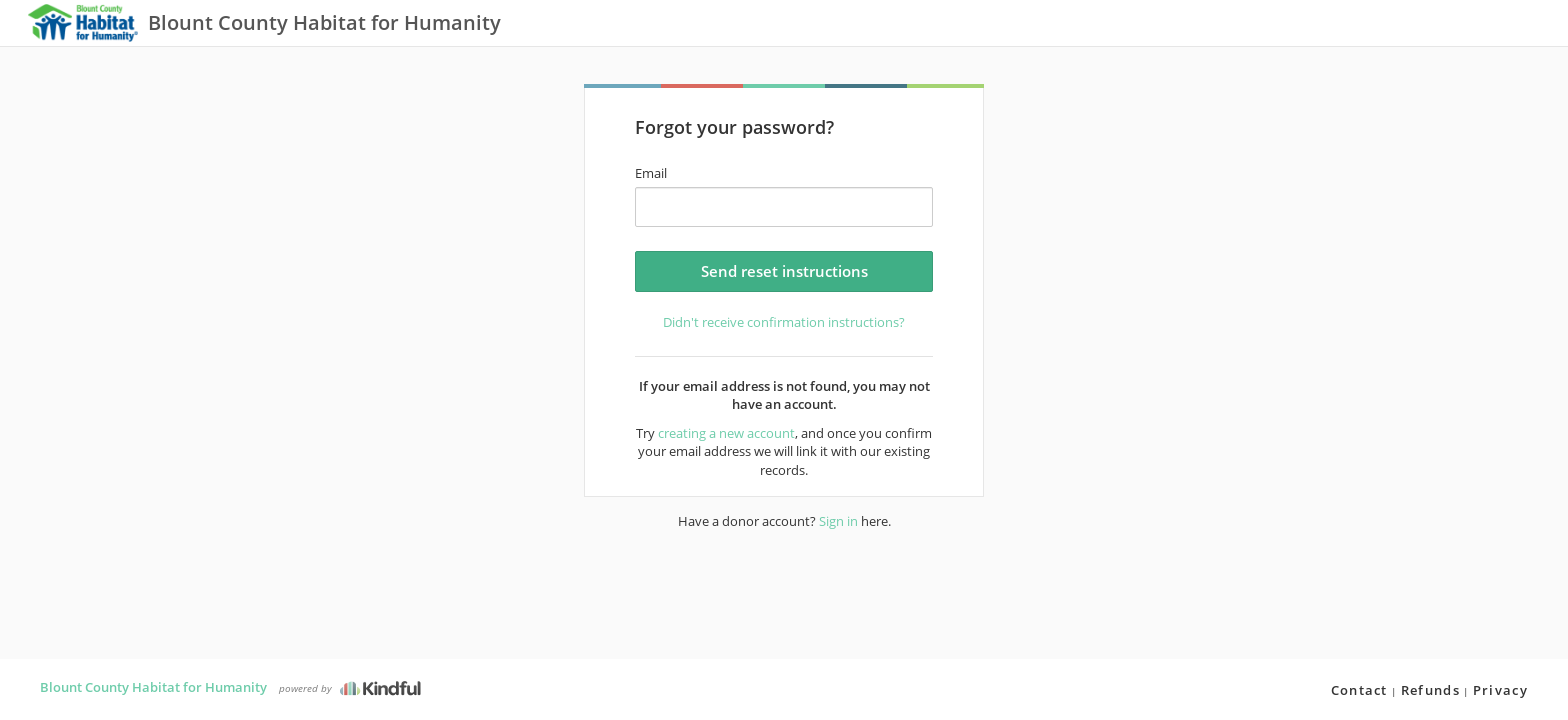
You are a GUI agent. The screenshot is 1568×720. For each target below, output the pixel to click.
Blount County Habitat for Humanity (153, 687)
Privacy (1500, 690)
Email (651, 173)
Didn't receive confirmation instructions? (784, 322)
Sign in (838, 521)
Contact (1359, 690)
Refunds (1430, 690)
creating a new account (726, 433)
